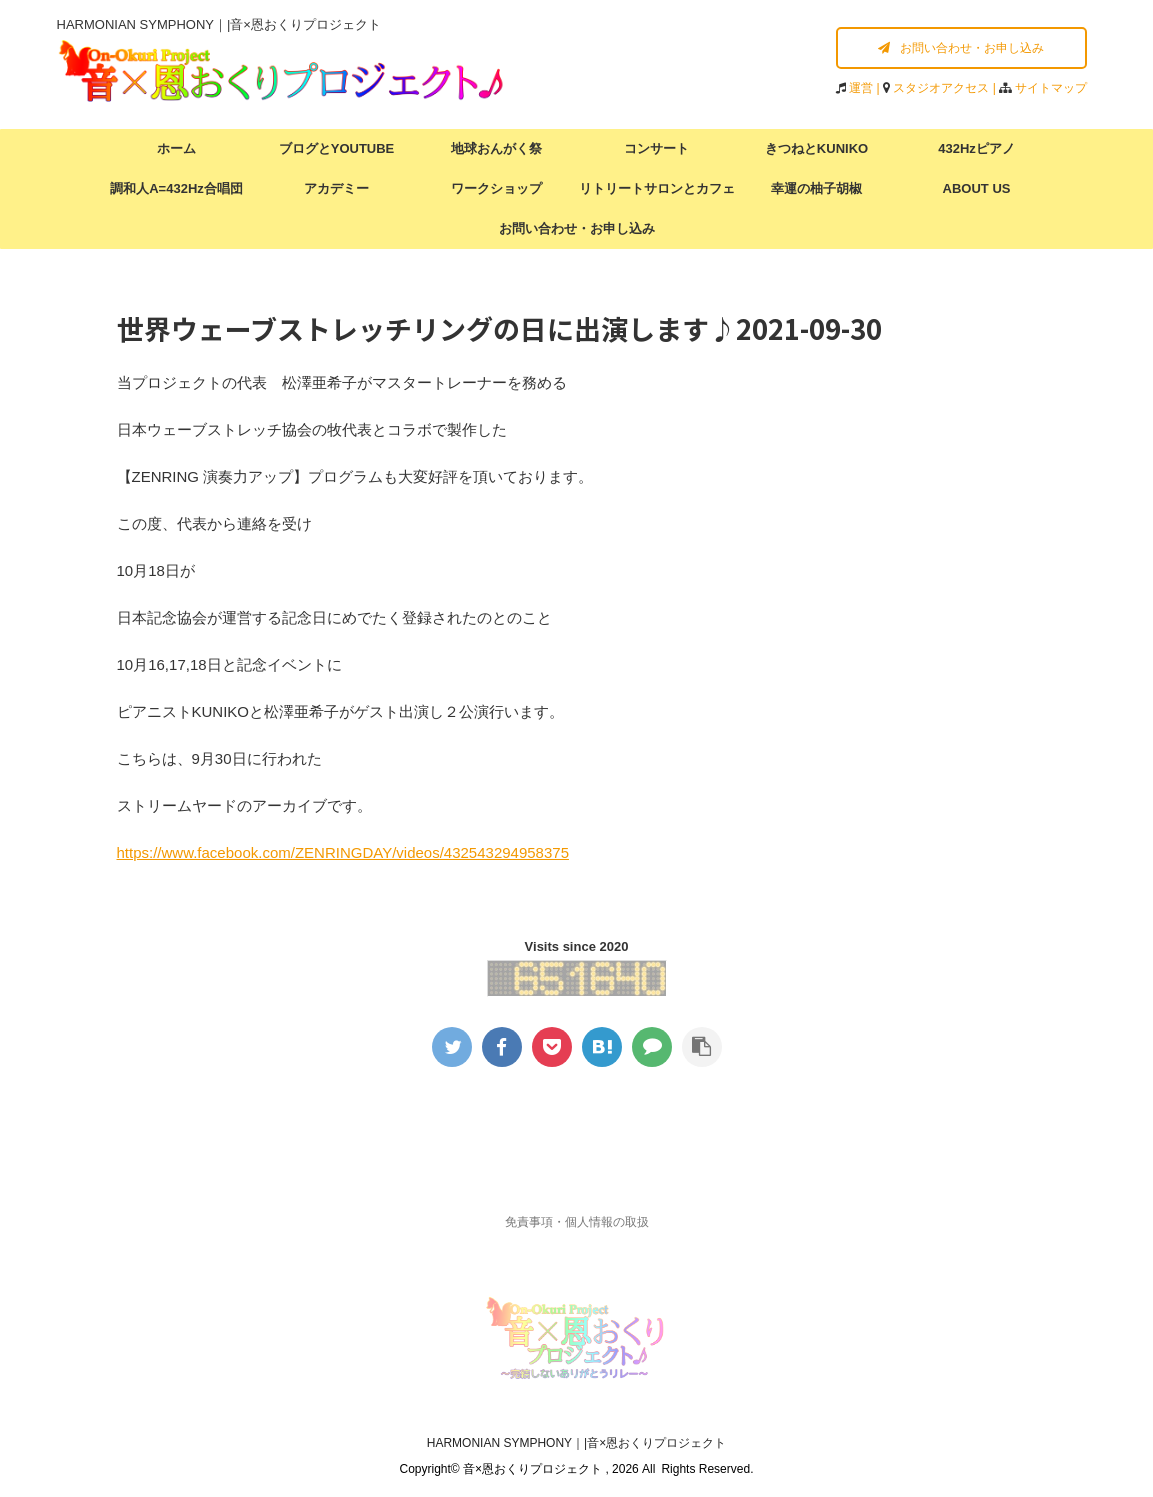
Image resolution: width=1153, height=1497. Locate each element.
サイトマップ (1051, 88)
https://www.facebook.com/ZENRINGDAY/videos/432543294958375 (343, 852)
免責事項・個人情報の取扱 (577, 1222)
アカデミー (336, 188)
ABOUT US (977, 188)
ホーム (176, 148)
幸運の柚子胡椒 (816, 188)
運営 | (866, 88)
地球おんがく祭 (496, 148)
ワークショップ (496, 188)
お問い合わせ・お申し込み (961, 48)
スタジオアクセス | (946, 88)
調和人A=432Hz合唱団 (176, 188)
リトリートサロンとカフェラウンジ (657, 195)
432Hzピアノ (976, 148)
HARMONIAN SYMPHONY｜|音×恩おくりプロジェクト (576, 1443)
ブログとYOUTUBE (337, 148)
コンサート (656, 148)
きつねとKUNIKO (816, 148)
